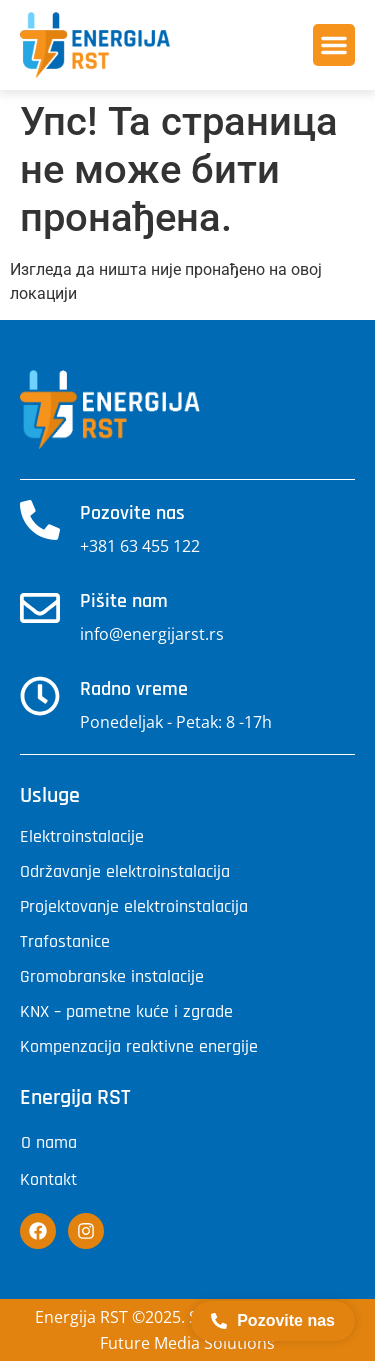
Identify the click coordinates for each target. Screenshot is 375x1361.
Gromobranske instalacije (112, 977)
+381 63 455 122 (140, 546)
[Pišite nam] (40, 608)
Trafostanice (65, 942)
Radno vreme (134, 689)
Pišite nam (124, 601)
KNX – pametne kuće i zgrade (126, 1012)
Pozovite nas (132, 513)
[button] (334, 45)
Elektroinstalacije (82, 837)
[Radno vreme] (40, 696)
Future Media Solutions (187, 1343)
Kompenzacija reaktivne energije (139, 1047)
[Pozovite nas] (40, 520)
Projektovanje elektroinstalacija (134, 907)
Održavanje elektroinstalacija (125, 872)
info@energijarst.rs (152, 634)
